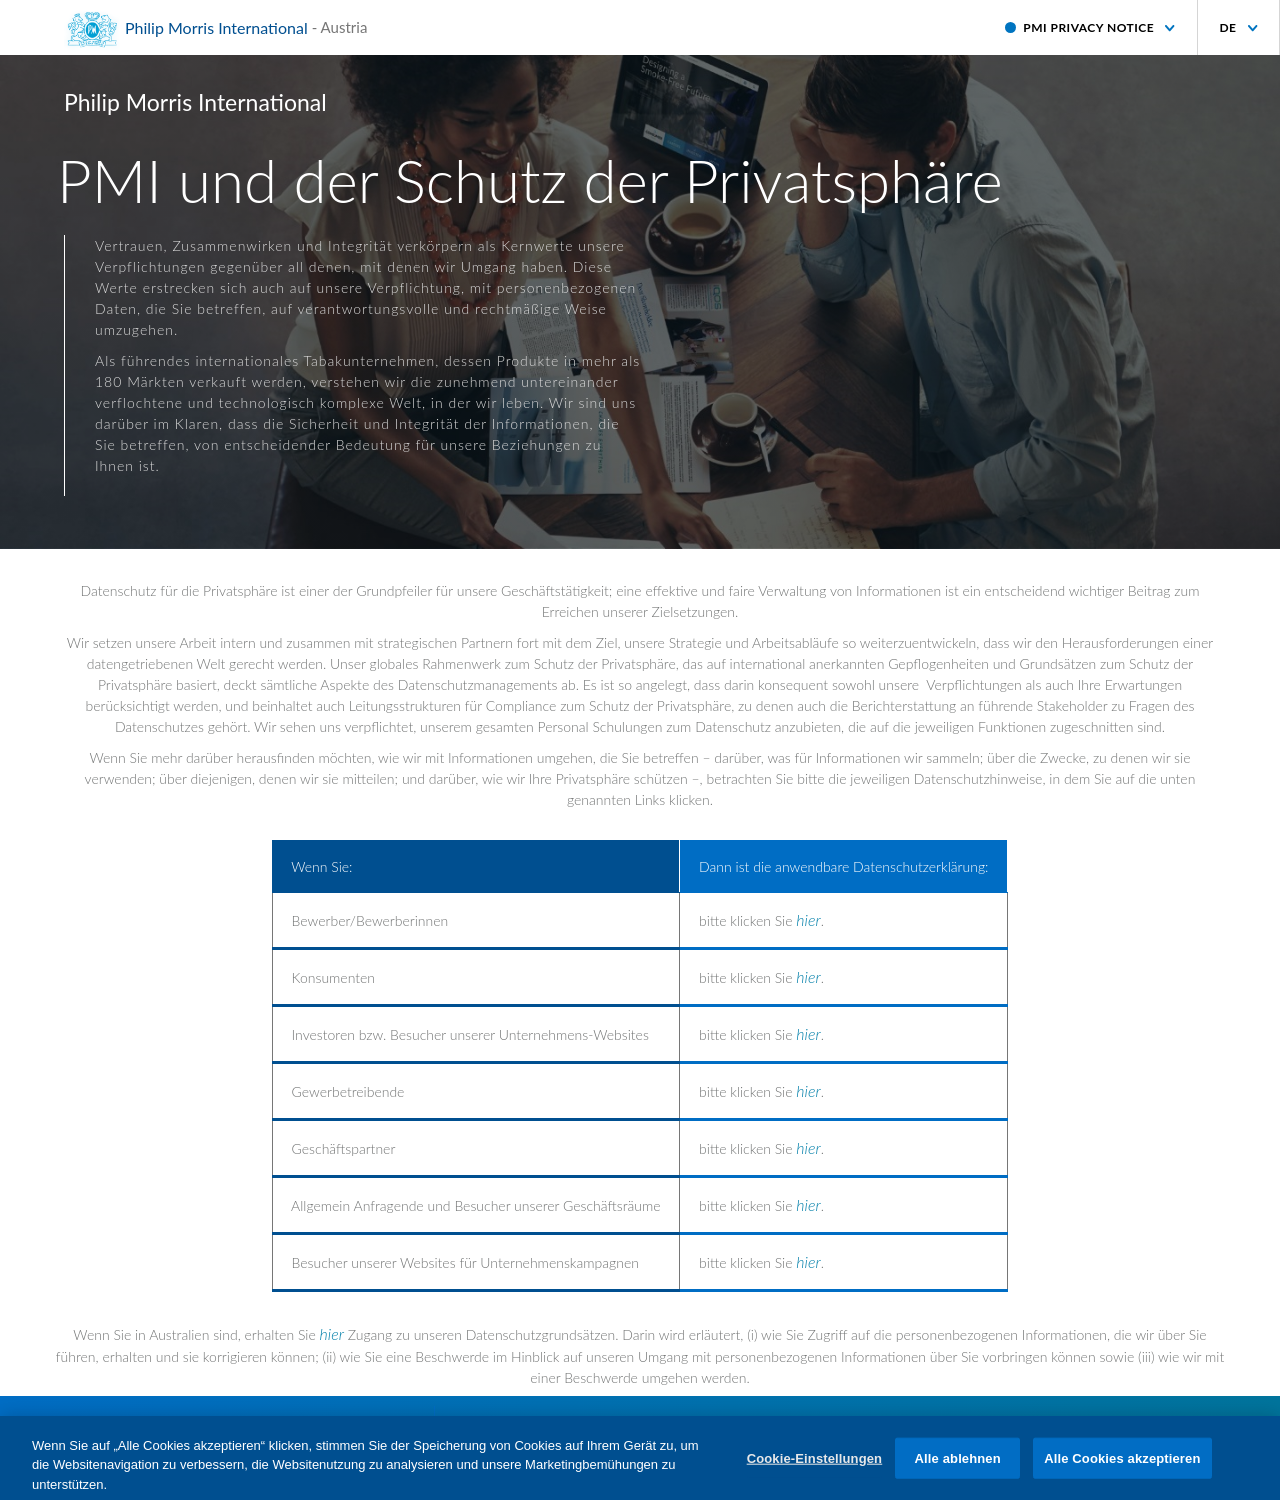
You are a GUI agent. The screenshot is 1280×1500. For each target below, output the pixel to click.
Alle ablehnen (958, 1465)
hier (808, 919)
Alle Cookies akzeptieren (1122, 1465)
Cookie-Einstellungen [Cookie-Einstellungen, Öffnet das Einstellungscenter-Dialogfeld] (815, 1465)
